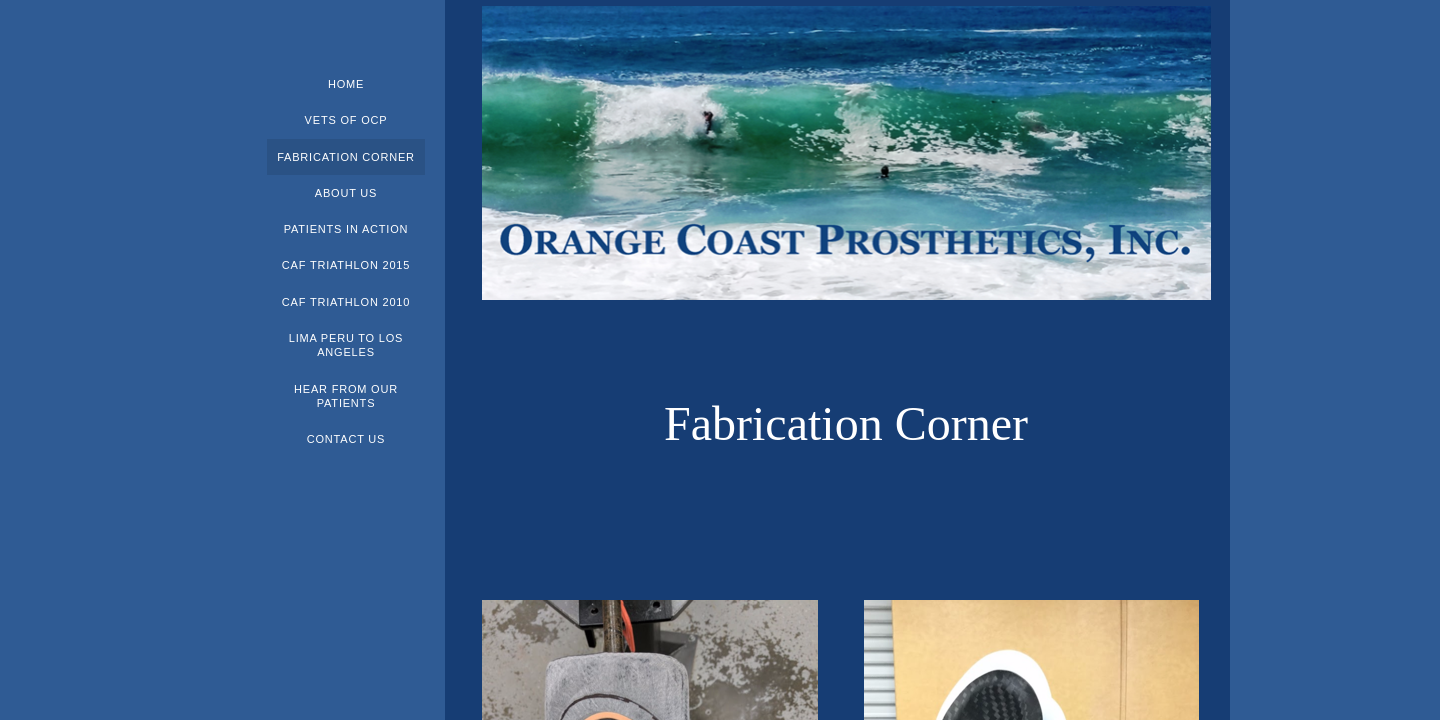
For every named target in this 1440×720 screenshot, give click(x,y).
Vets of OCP (346, 120)
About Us (346, 193)
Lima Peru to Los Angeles (346, 345)
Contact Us (346, 439)
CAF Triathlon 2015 (346, 265)
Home (346, 84)
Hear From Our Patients (346, 396)
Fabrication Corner (346, 157)
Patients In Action (346, 229)
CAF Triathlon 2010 (346, 302)
